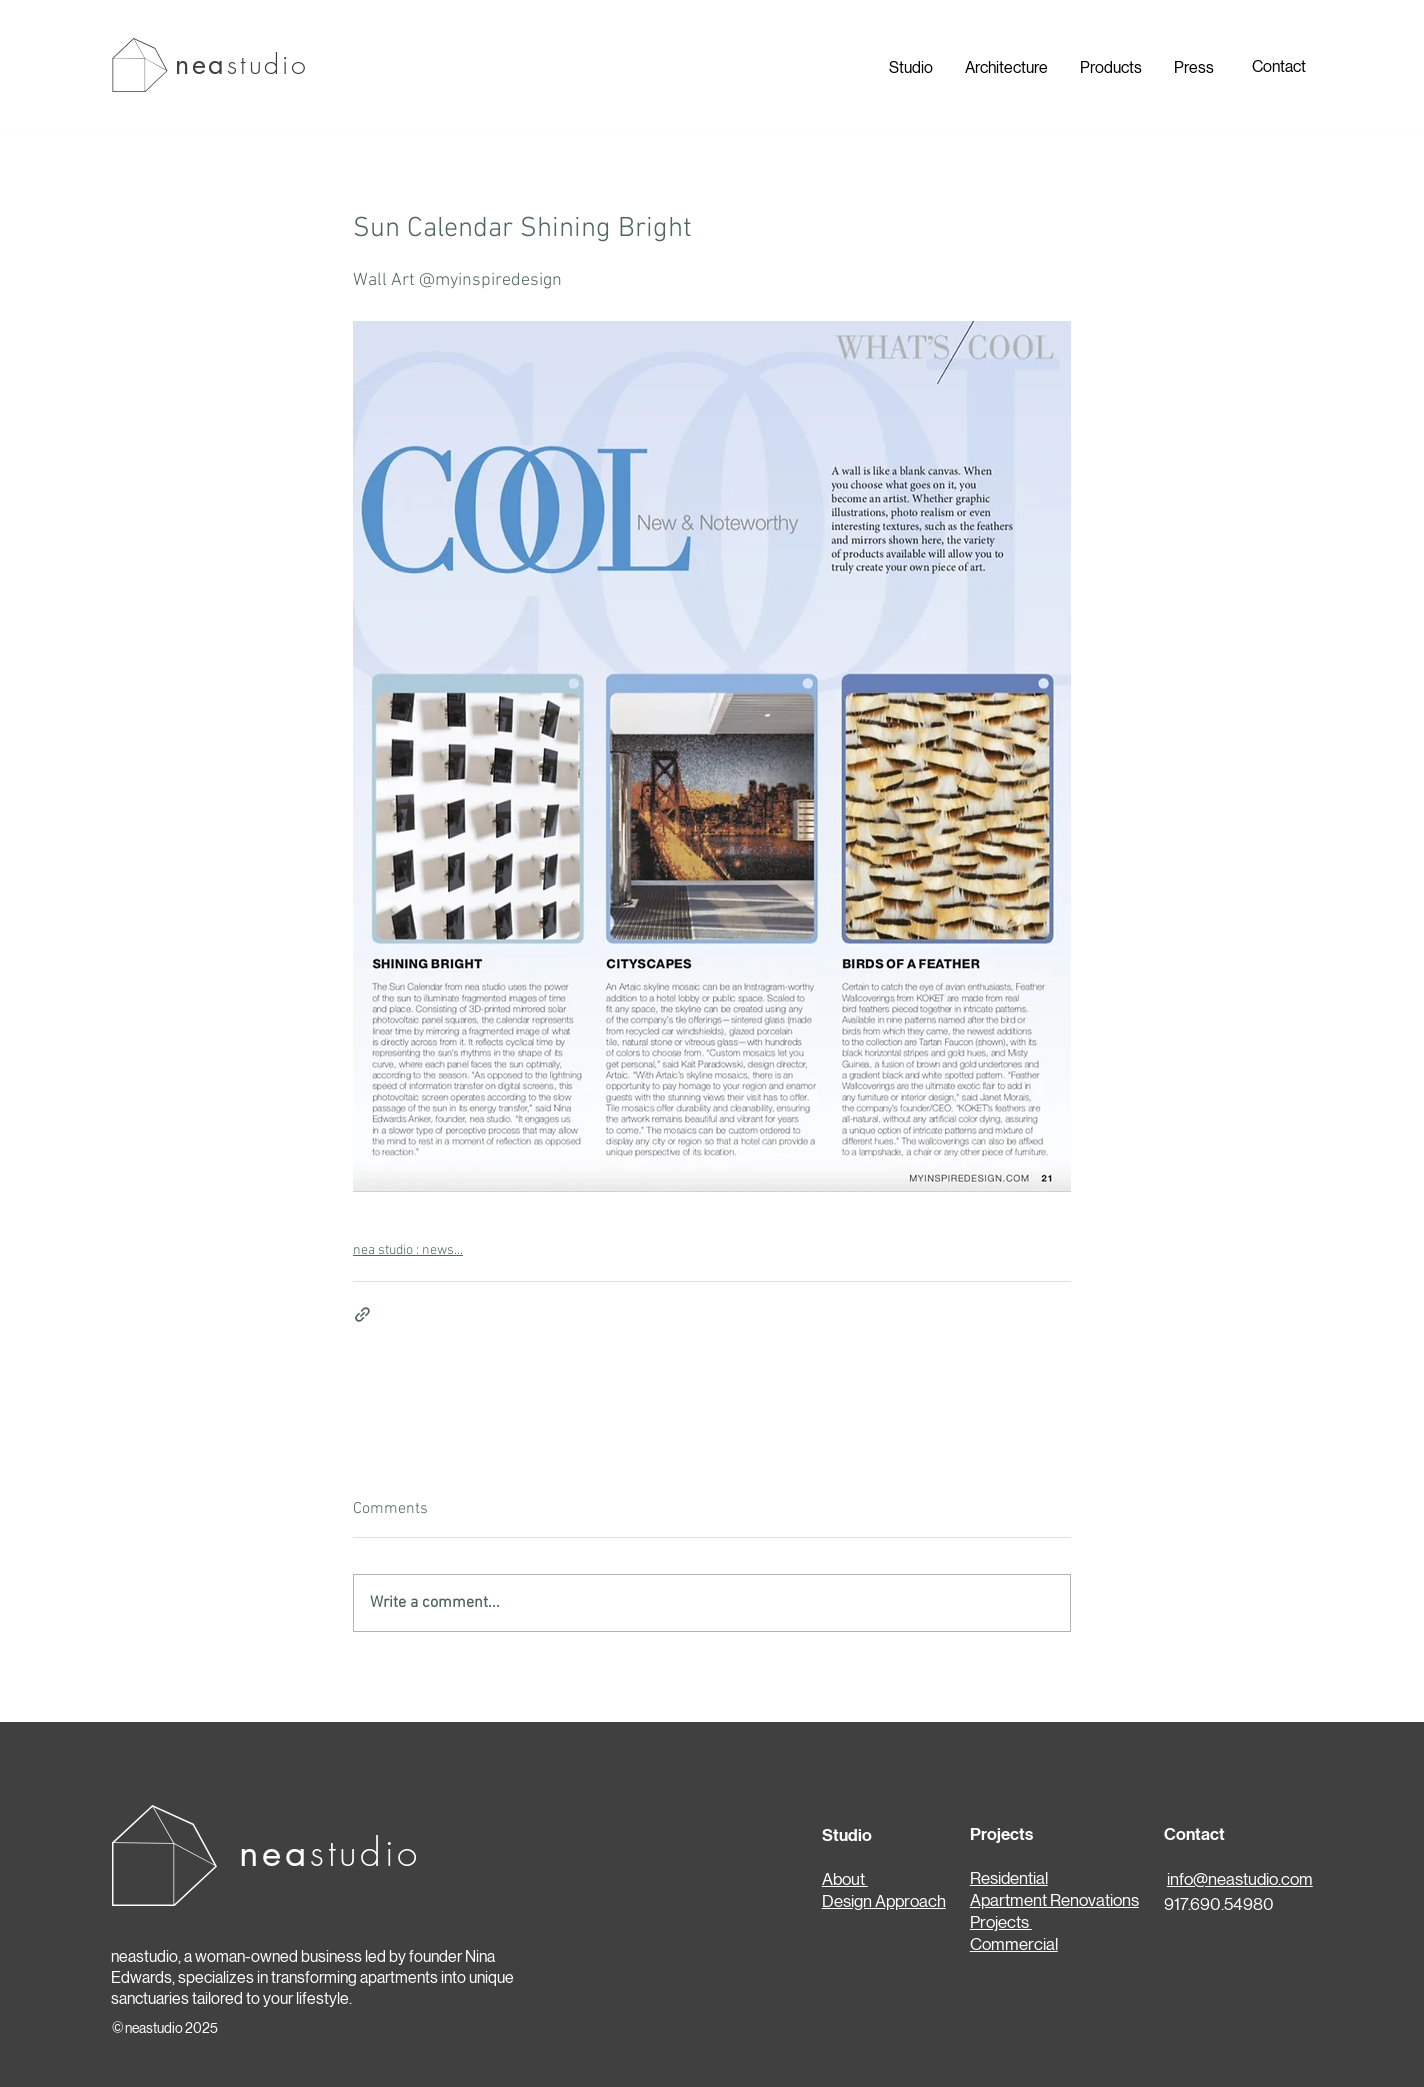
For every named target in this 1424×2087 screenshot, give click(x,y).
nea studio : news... (408, 1250)
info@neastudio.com (1240, 1879)
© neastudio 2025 (165, 2028)
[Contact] (1278, 67)
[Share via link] (362, 1314)
